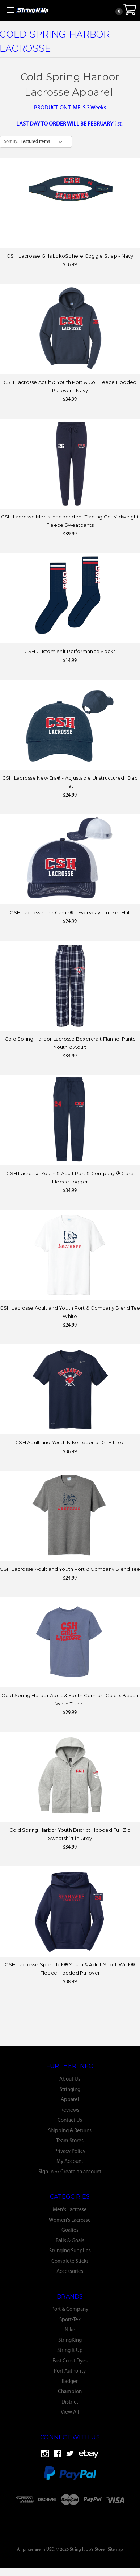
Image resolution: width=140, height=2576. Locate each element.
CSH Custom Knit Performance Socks (69, 651)
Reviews (69, 2110)
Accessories (69, 2271)
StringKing (70, 2340)
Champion (70, 2392)
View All (70, 2412)
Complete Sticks (70, 2261)
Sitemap (115, 2549)
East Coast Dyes (70, 2361)
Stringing (70, 2090)
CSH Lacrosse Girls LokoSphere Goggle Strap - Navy (70, 256)
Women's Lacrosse (70, 2220)
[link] (70, 2518)
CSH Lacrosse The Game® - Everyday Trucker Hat (70, 912)
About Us (69, 2079)
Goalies (70, 2230)
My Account (69, 2161)
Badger (70, 2381)
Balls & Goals (70, 2241)
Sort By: (11, 141)
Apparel (70, 2100)
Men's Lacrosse (70, 2210)
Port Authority (70, 2371)
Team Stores (70, 2141)
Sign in (46, 2172)
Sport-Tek (70, 2320)
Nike (70, 2330)
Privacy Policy (69, 2151)
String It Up (70, 2350)
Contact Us (70, 2120)
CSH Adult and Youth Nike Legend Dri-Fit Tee (70, 1442)
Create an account (80, 2172)
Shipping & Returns (70, 2131)
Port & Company (69, 2309)
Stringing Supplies (70, 2251)
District (69, 2402)
